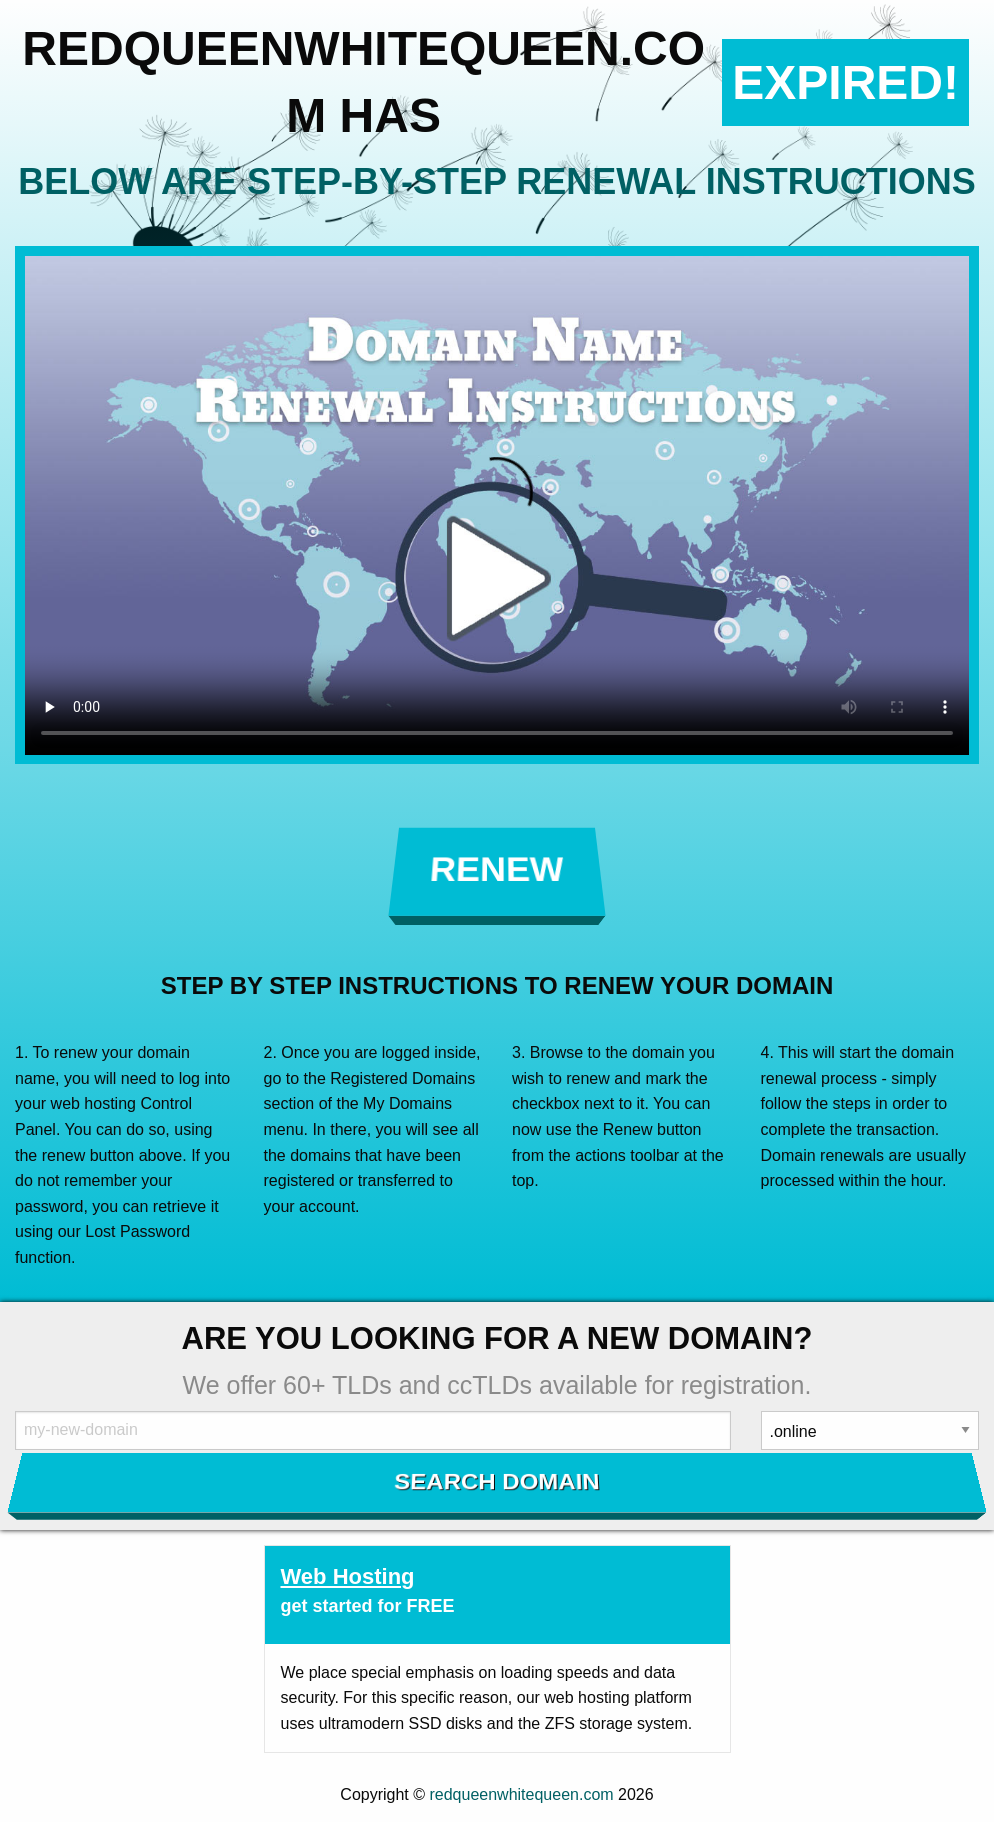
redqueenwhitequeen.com (521, 1794)
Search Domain (497, 1482)
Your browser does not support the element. (497, 505)
